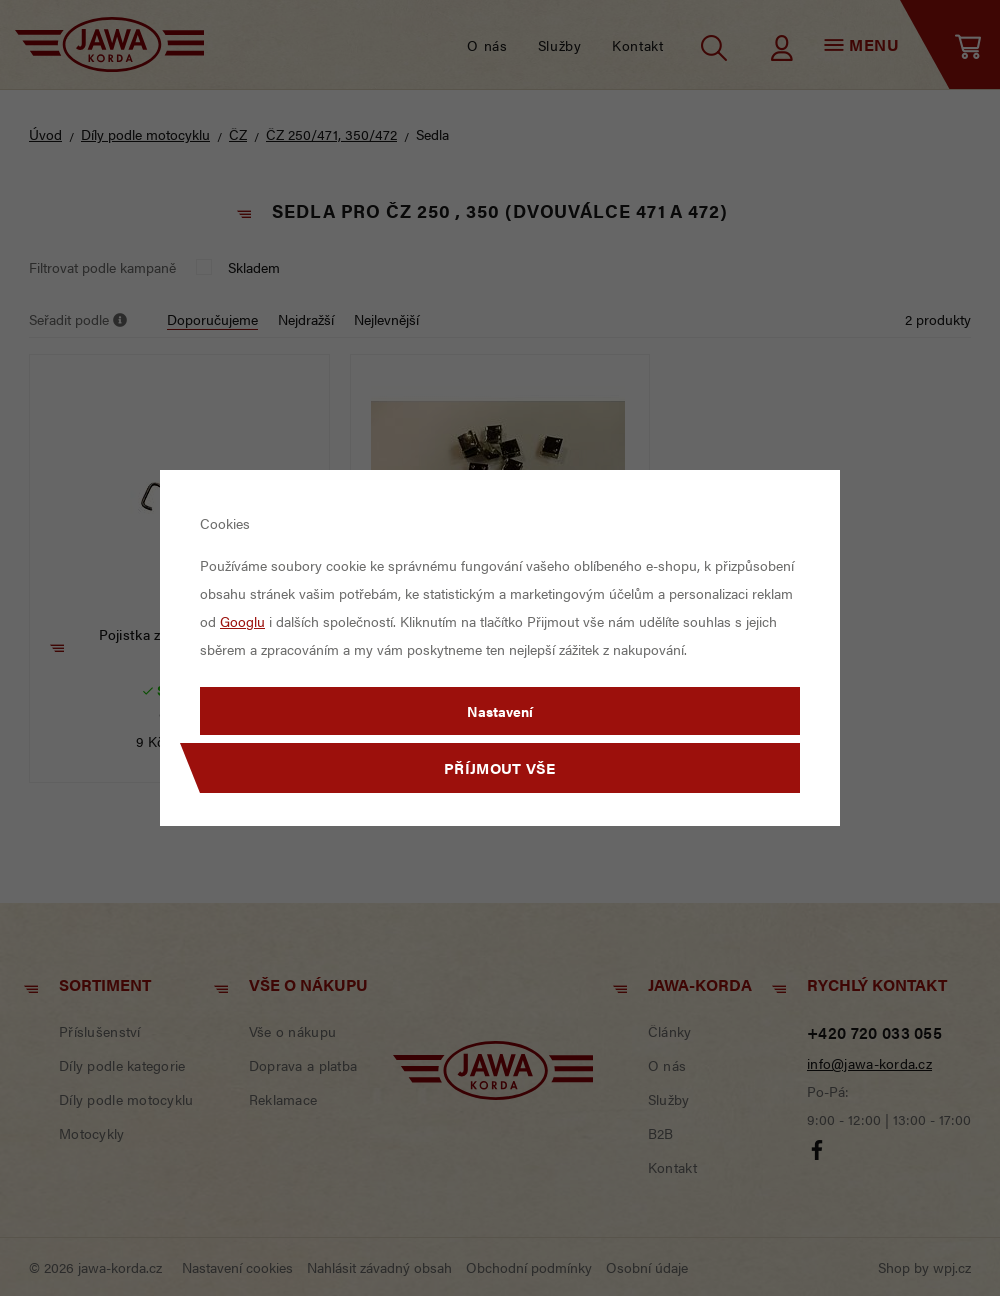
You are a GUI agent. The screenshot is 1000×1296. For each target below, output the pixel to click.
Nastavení (500, 711)
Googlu (242, 621)
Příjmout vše (500, 767)
